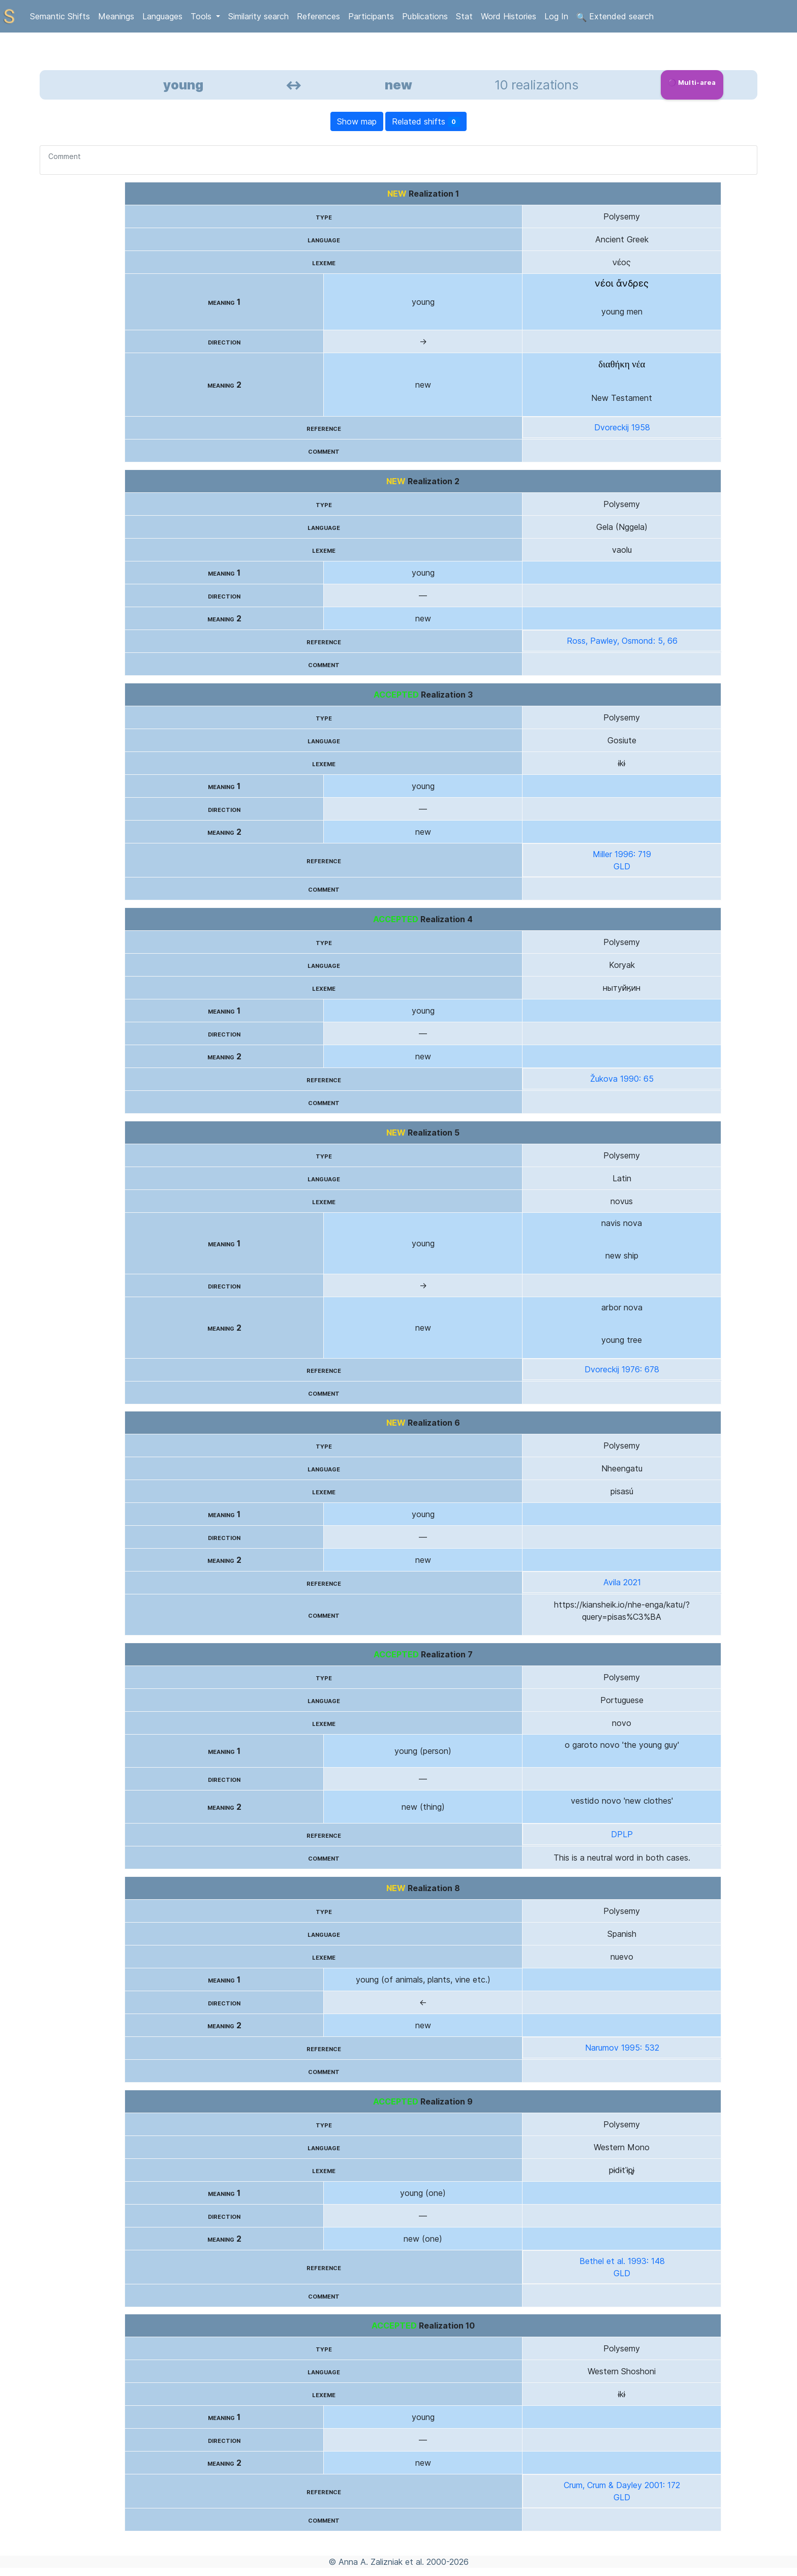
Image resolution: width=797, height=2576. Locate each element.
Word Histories (508, 16)
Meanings (116, 16)
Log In (556, 16)
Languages (162, 16)
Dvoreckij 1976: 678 (622, 1369)
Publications (425, 16)
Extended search (615, 16)
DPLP (622, 1834)
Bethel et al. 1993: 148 (622, 2261)
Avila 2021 (622, 1582)
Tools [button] (202, 16)
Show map (357, 121)
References (318, 16)
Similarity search (258, 16)
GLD (622, 866)
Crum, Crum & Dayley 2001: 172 (622, 2485)
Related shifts (426, 121)
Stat (464, 16)
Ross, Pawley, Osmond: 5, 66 (622, 641)
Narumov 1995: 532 (622, 2048)
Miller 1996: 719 (622, 854)
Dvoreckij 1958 (622, 427)
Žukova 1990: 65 (622, 1079)
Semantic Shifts (60, 16)
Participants (371, 16)
